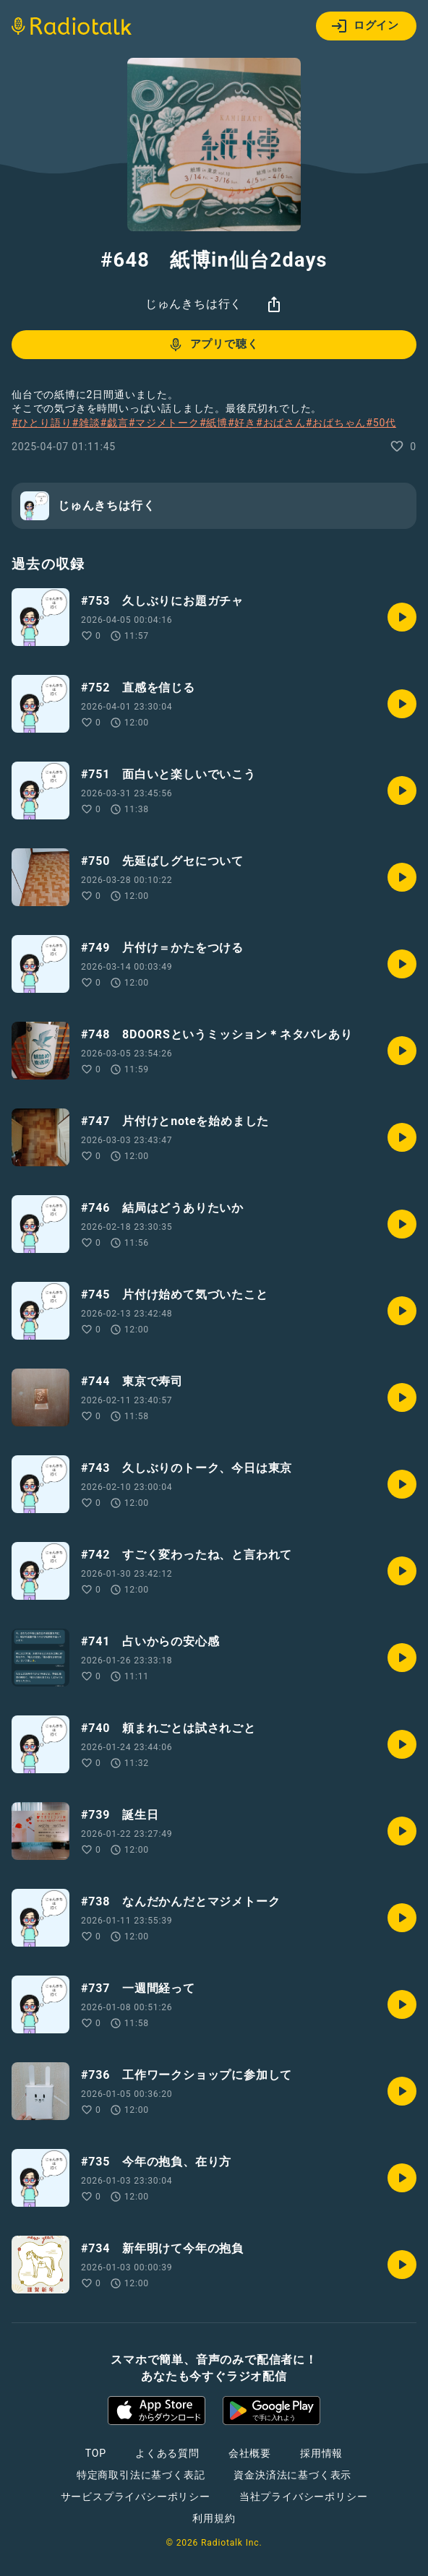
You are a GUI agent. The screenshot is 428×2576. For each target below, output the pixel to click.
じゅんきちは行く (193, 304)
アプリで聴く (213, 344)
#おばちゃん (336, 422)
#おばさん (281, 422)
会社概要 (249, 2453)
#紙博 (214, 422)
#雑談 (86, 422)
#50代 (381, 422)
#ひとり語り (42, 422)
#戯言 (114, 422)
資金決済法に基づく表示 (292, 2475)
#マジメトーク (164, 422)
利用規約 (213, 2518)
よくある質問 (167, 2453)
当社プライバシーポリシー (303, 2496)
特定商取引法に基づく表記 (141, 2475)
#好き (242, 422)
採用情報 (321, 2453)
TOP (95, 2453)
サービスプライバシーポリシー (135, 2496)
